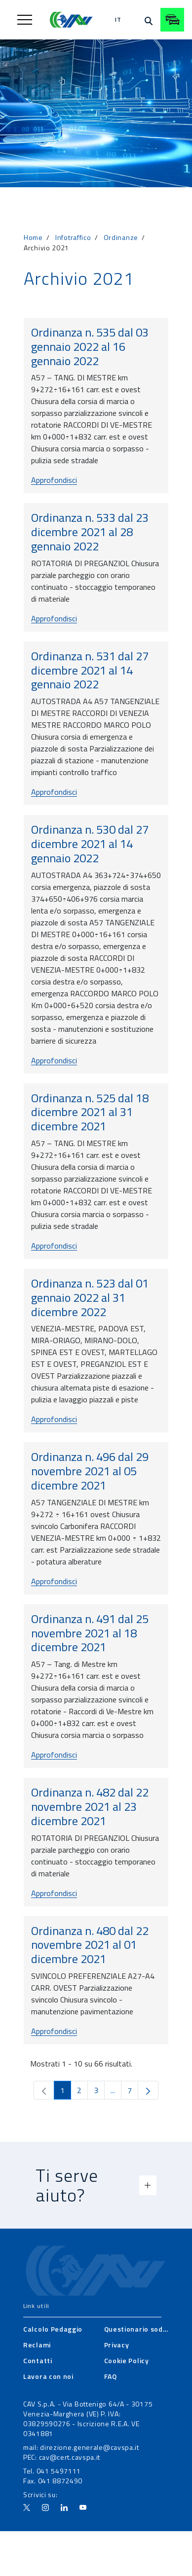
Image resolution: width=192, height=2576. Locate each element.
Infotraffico (73, 237)
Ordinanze (121, 237)
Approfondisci (54, 480)
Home (33, 237)
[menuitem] (52, 2329)
